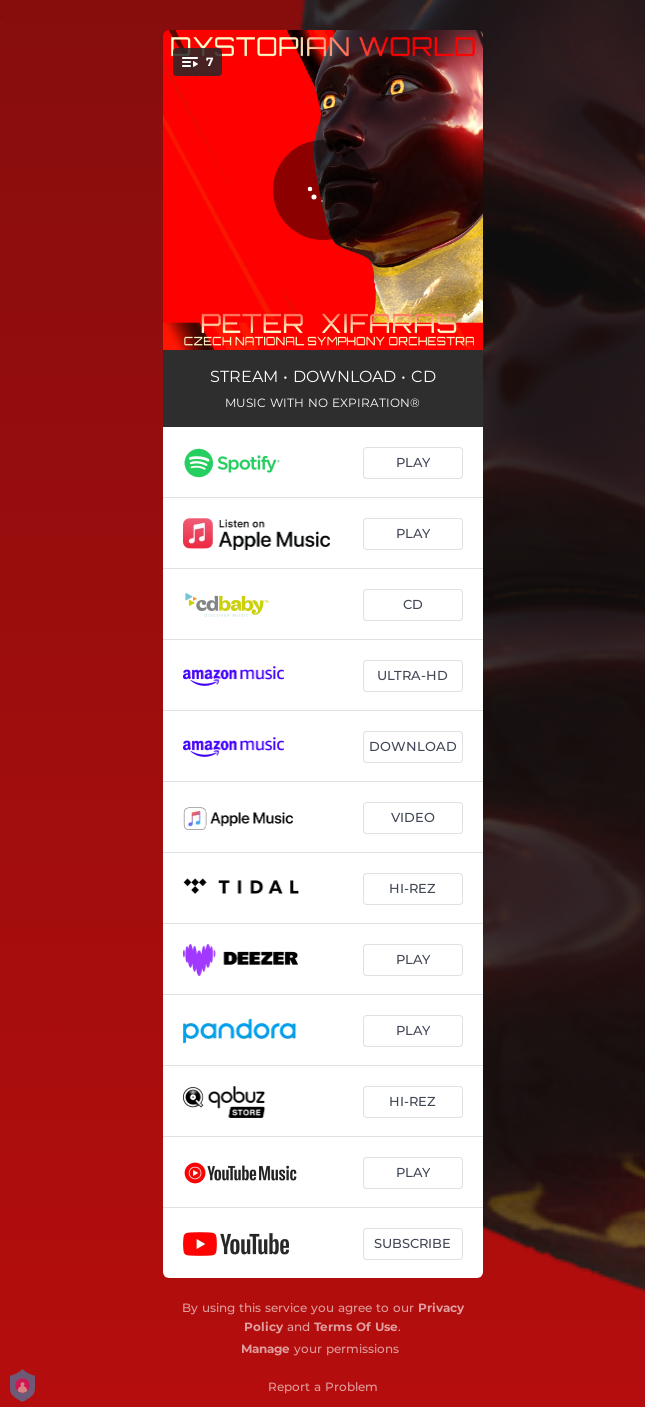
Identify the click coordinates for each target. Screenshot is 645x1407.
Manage (265, 1348)
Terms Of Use (356, 1326)
